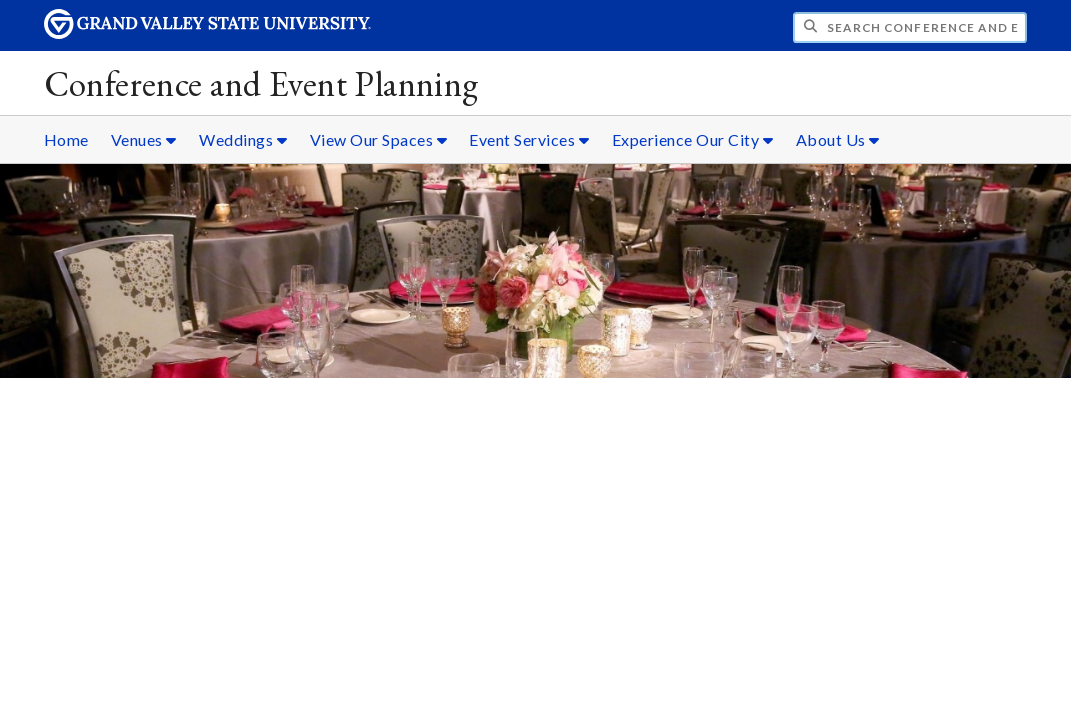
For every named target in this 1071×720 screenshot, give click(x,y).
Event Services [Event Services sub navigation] (529, 139)
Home (66, 139)
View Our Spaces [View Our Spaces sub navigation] (379, 139)
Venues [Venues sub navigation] (144, 139)
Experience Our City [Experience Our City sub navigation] (693, 139)
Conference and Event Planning (261, 83)
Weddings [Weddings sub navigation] (243, 139)
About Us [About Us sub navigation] (838, 139)
